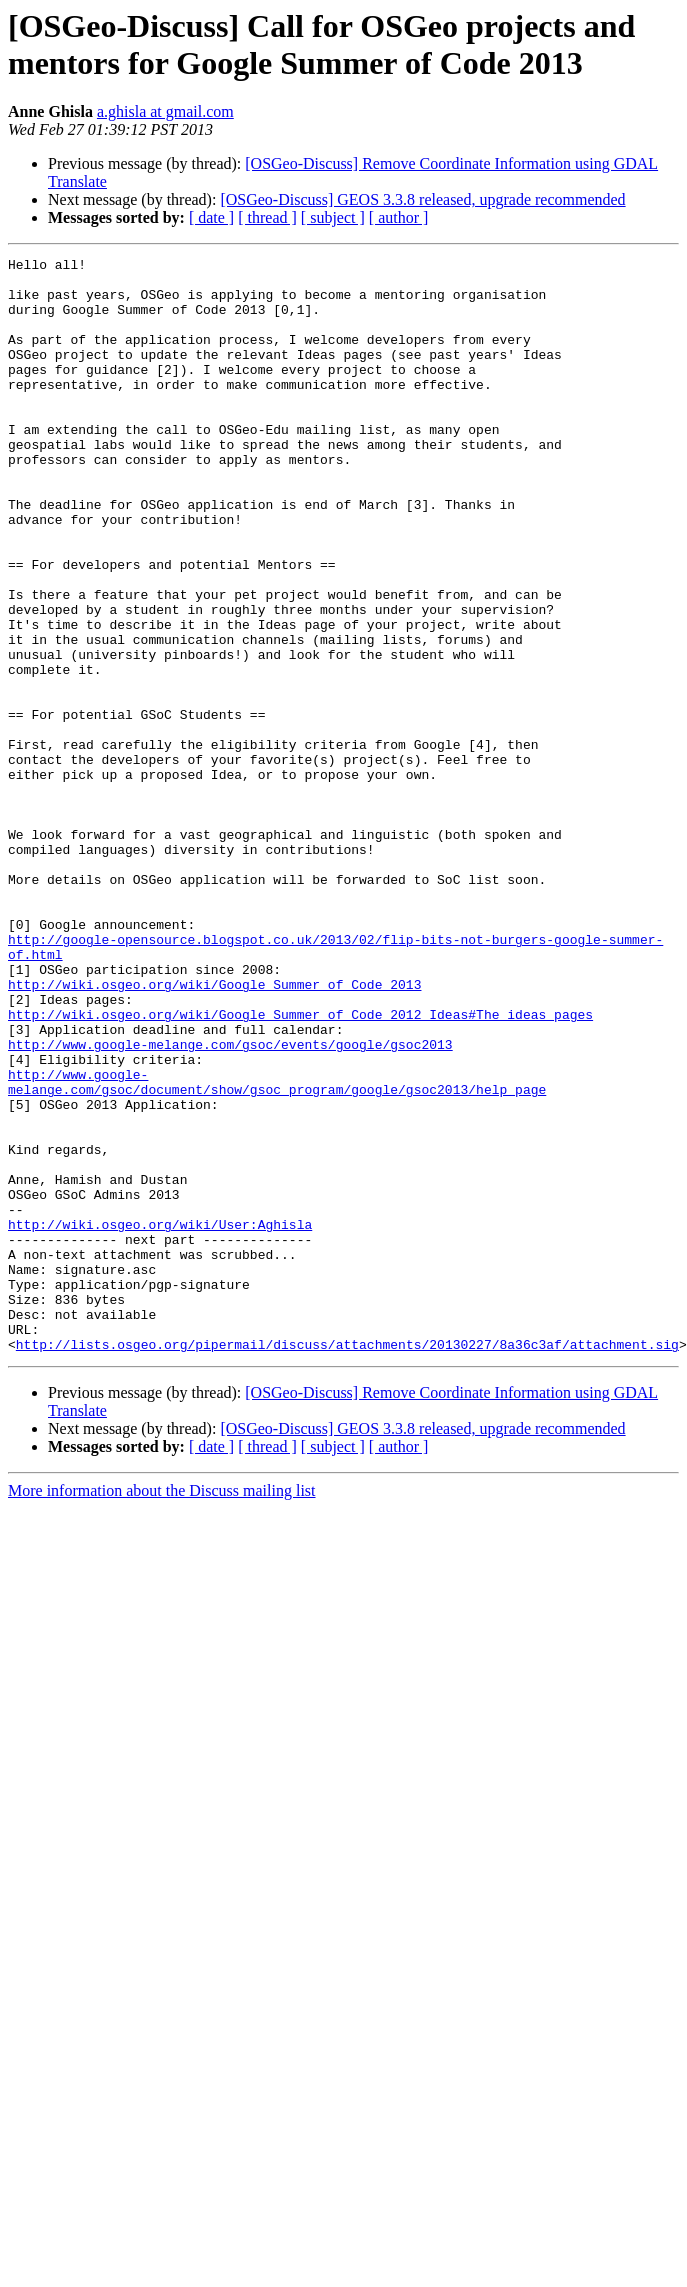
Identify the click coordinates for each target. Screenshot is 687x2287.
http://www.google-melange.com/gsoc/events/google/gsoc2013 (230, 1203)
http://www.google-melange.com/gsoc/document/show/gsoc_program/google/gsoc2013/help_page (277, 1248)
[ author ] (399, 217)
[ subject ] (333, 217)
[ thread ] (267, 217)
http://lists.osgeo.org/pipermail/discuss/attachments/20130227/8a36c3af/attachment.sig (347, 1563)
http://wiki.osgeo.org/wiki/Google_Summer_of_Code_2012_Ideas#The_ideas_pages (300, 1167)
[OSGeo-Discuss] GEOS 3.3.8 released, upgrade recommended (422, 199)
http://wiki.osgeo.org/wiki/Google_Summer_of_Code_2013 (214, 1131)
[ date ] (211, 217)
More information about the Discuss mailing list (162, 1709)
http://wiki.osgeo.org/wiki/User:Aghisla (160, 1419)
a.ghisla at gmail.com (165, 111)
